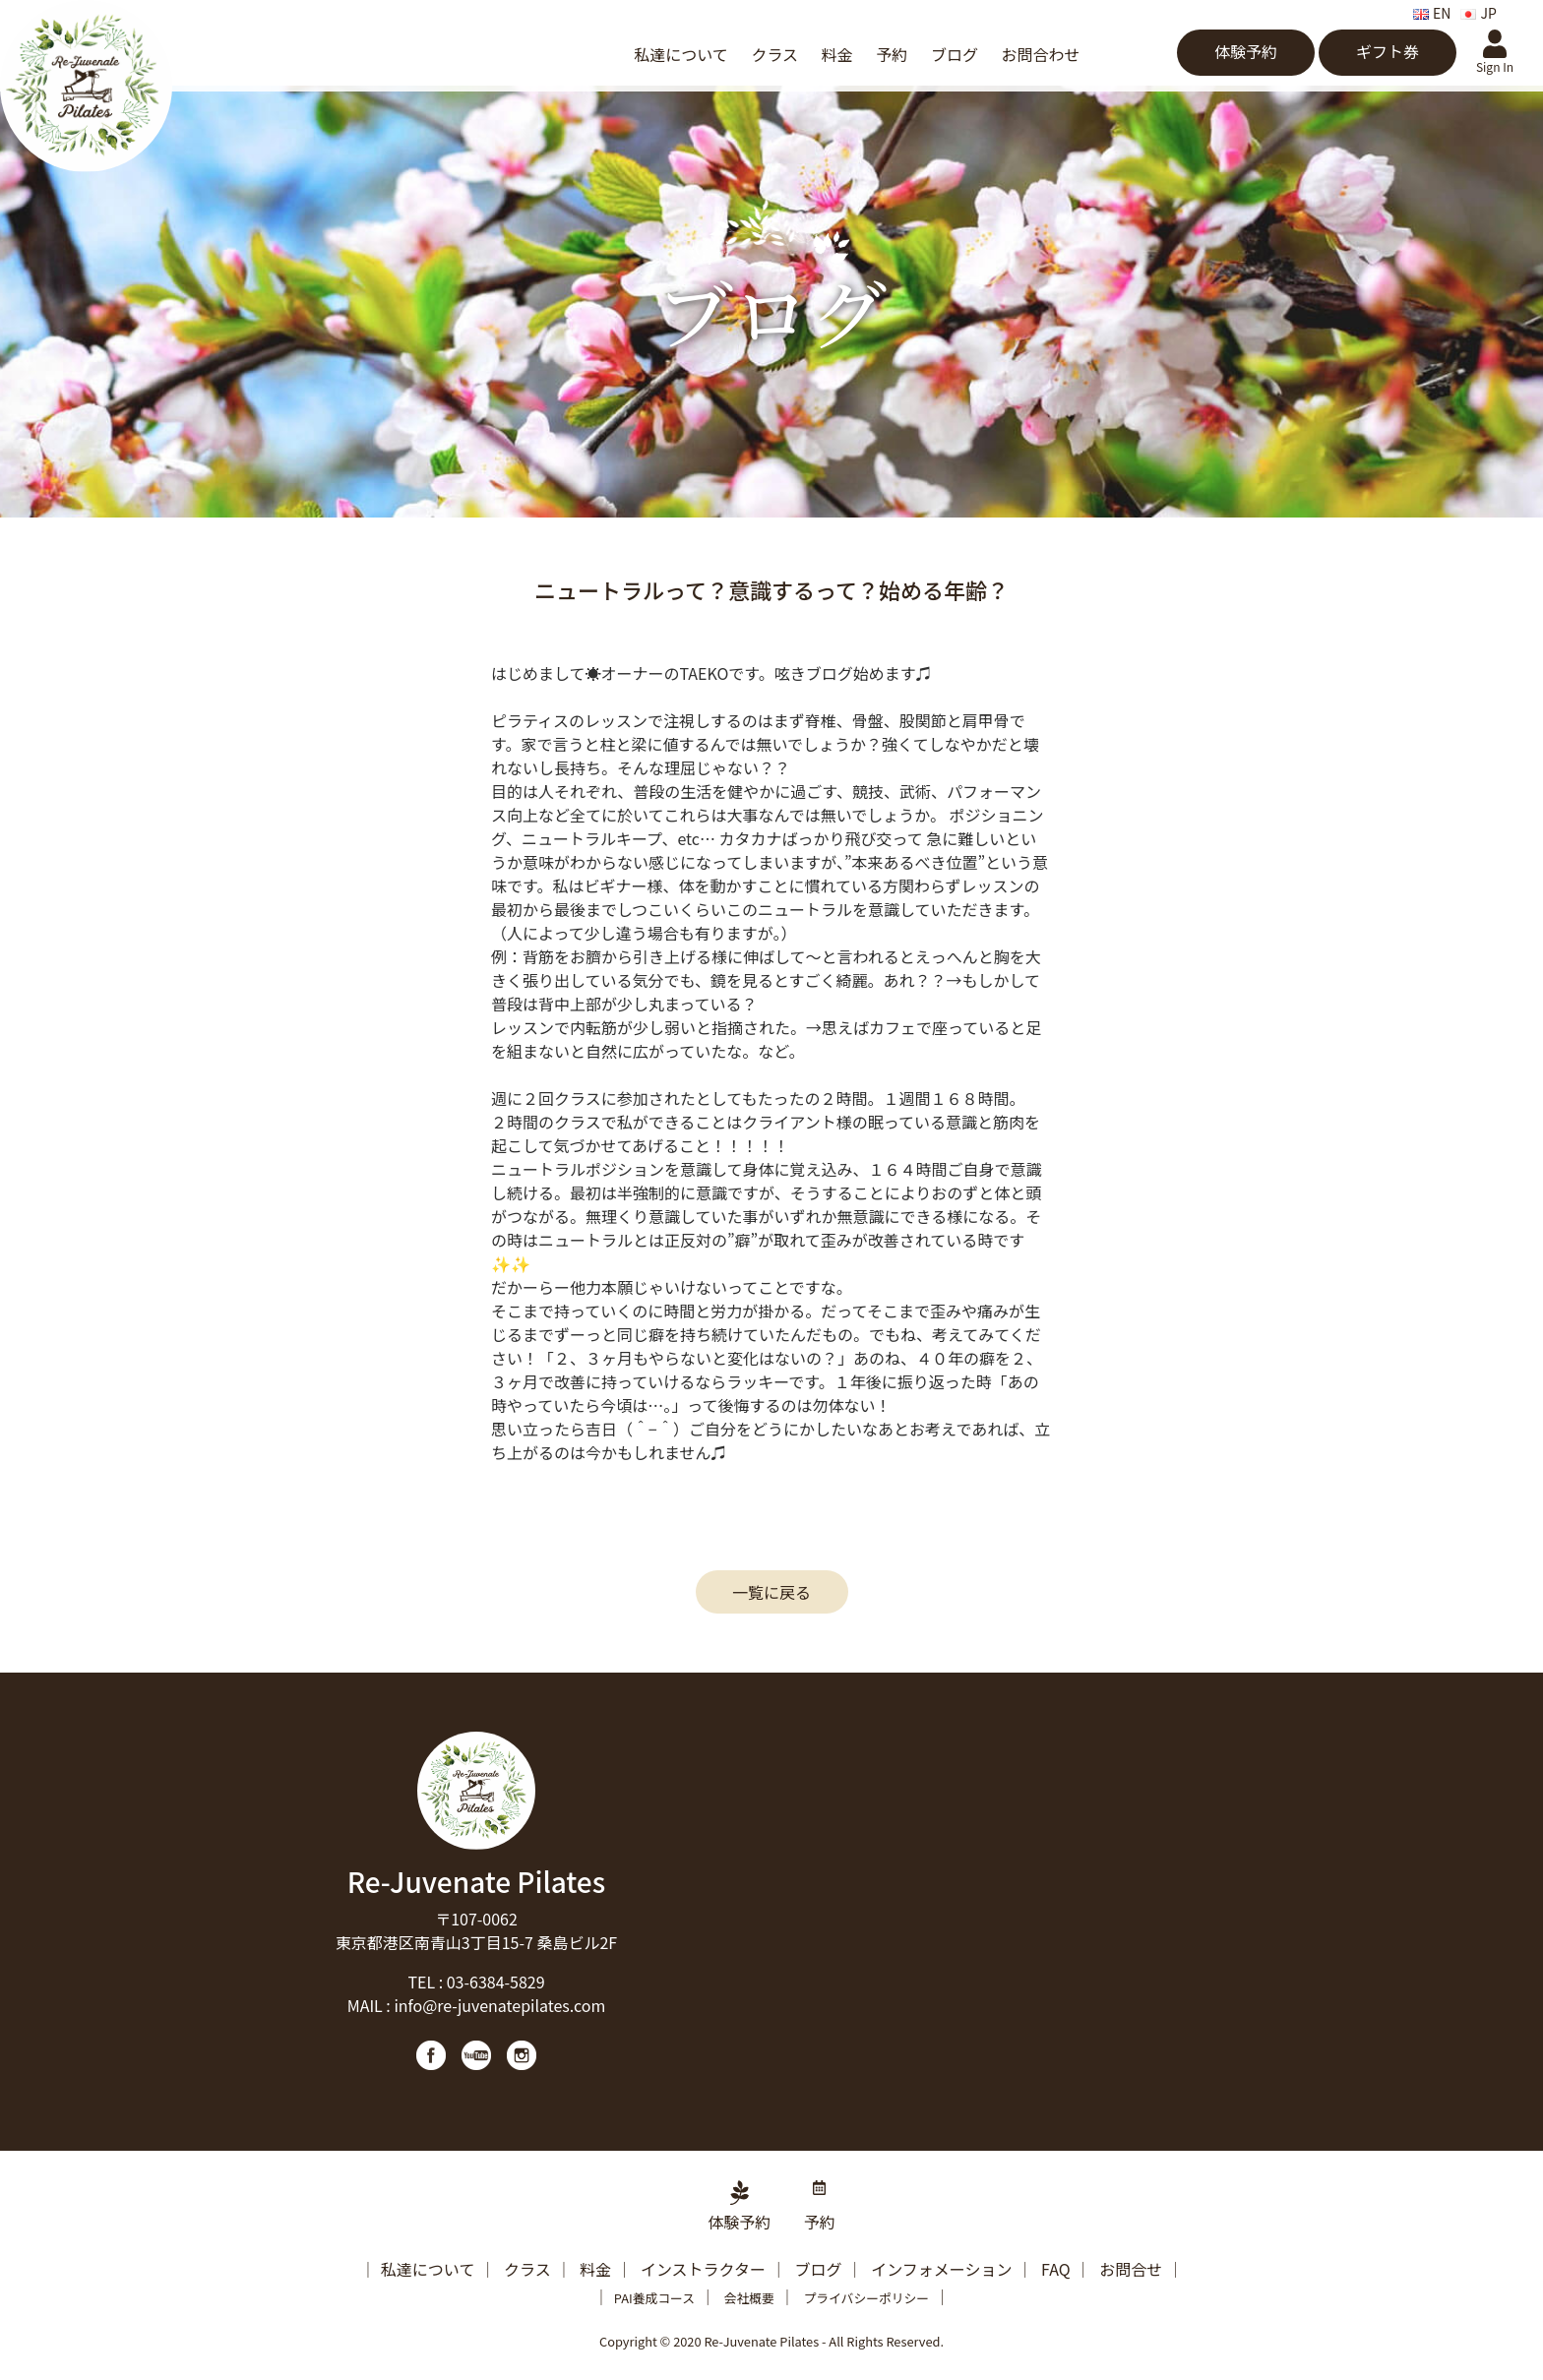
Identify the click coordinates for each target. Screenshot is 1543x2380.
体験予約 (1245, 51)
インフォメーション (941, 2269)
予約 (891, 54)
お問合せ (1130, 2269)
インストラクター (703, 2269)
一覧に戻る (771, 1592)
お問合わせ (1041, 54)
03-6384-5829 (496, 1981)
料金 (837, 54)
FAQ (1056, 2269)
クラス (774, 54)
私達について (681, 54)
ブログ (954, 54)
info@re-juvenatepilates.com (499, 2005)
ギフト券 (1387, 51)
